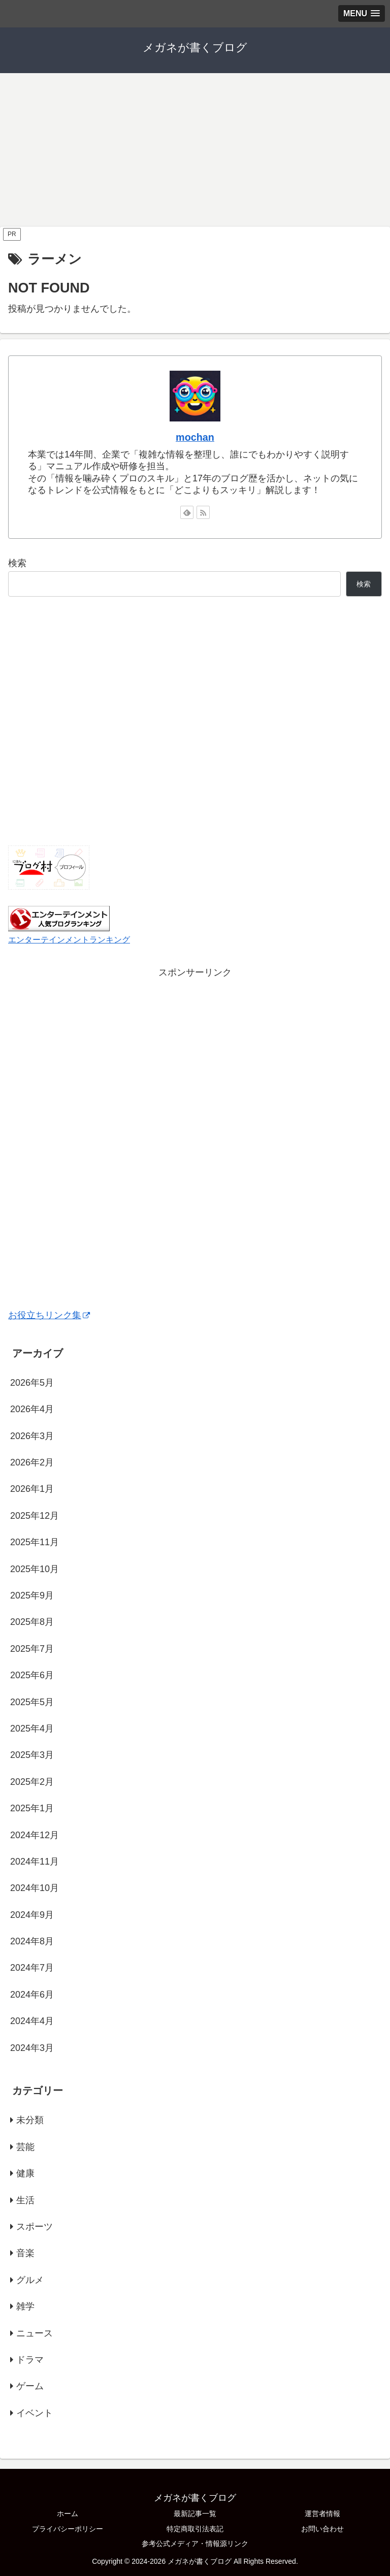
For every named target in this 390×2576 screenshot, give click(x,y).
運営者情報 (322, 2513)
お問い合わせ (322, 2529)
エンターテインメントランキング (69, 939)
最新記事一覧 (195, 2513)
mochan (195, 437)
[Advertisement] (195, 149)
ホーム (67, 2513)
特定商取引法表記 (195, 2529)
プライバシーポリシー (67, 2529)
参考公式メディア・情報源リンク (195, 2543)
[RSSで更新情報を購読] (203, 512)
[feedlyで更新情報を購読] (186, 512)
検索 (17, 563)
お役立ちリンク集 (49, 1315)
